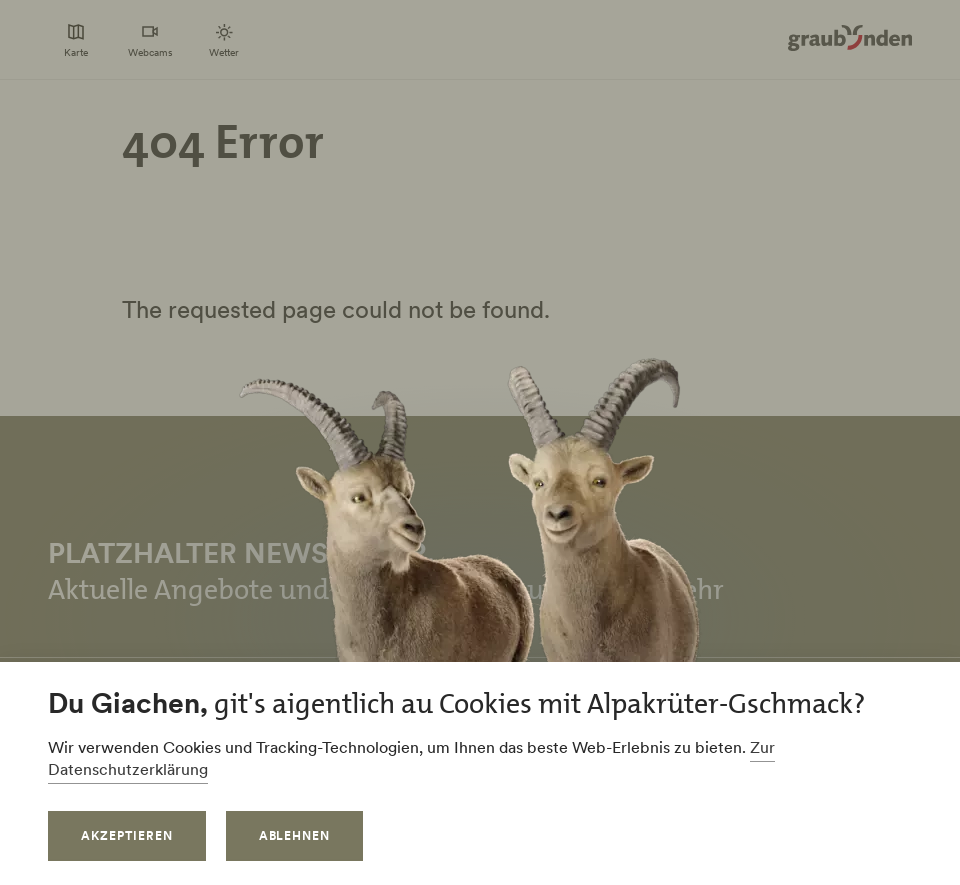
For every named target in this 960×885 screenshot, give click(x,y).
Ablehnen (295, 835)
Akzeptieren (127, 835)
